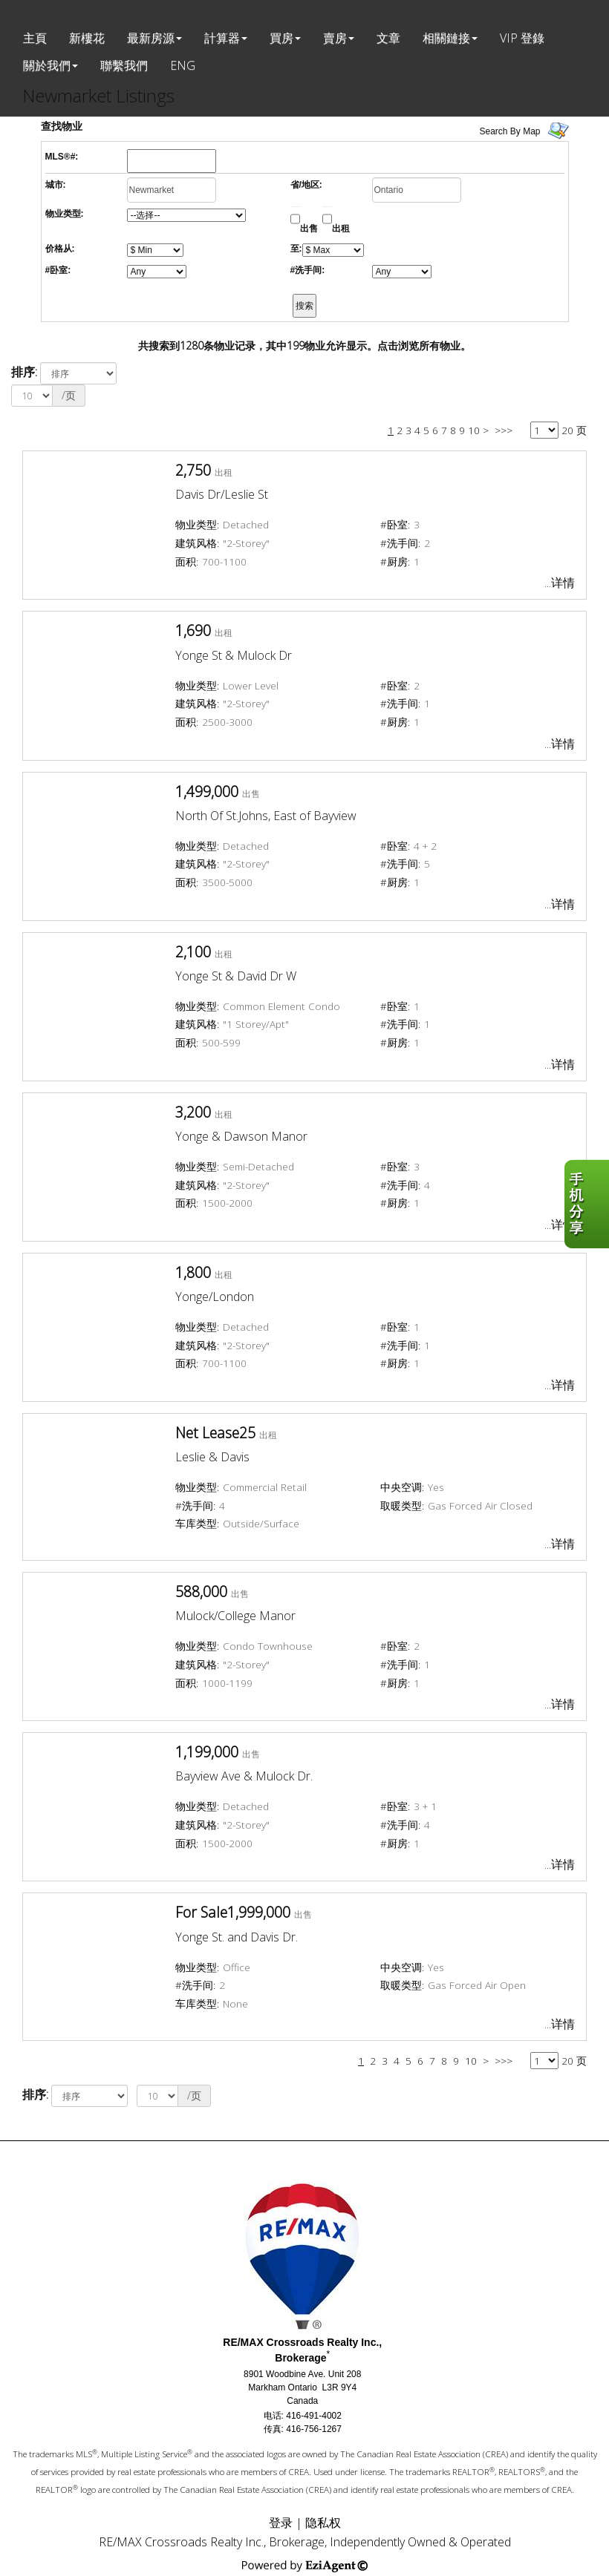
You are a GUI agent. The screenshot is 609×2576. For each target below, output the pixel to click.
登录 (281, 2522)
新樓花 (87, 38)
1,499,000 (206, 791)
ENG (182, 65)
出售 (309, 228)
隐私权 (323, 2522)
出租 (341, 228)
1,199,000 (206, 1752)
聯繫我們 (124, 65)
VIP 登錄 (522, 38)
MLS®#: (62, 156)
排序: (24, 372)
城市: (55, 185)
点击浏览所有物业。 (424, 345)
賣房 (335, 38)
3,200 (193, 1112)
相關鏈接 (446, 38)
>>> (503, 430)
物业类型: (64, 214)
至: (296, 248)
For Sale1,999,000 (232, 1912)
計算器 (222, 38)
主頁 (35, 38)
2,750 (193, 470)
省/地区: (306, 185)
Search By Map (510, 131)
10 (474, 430)
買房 (281, 38)
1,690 (193, 630)
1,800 (193, 1272)
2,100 (193, 952)
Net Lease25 (215, 1433)
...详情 (559, 582)
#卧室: (58, 270)
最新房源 (151, 38)
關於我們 (47, 65)
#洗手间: (307, 270)
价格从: (60, 248)
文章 (388, 38)
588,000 (201, 1592)
